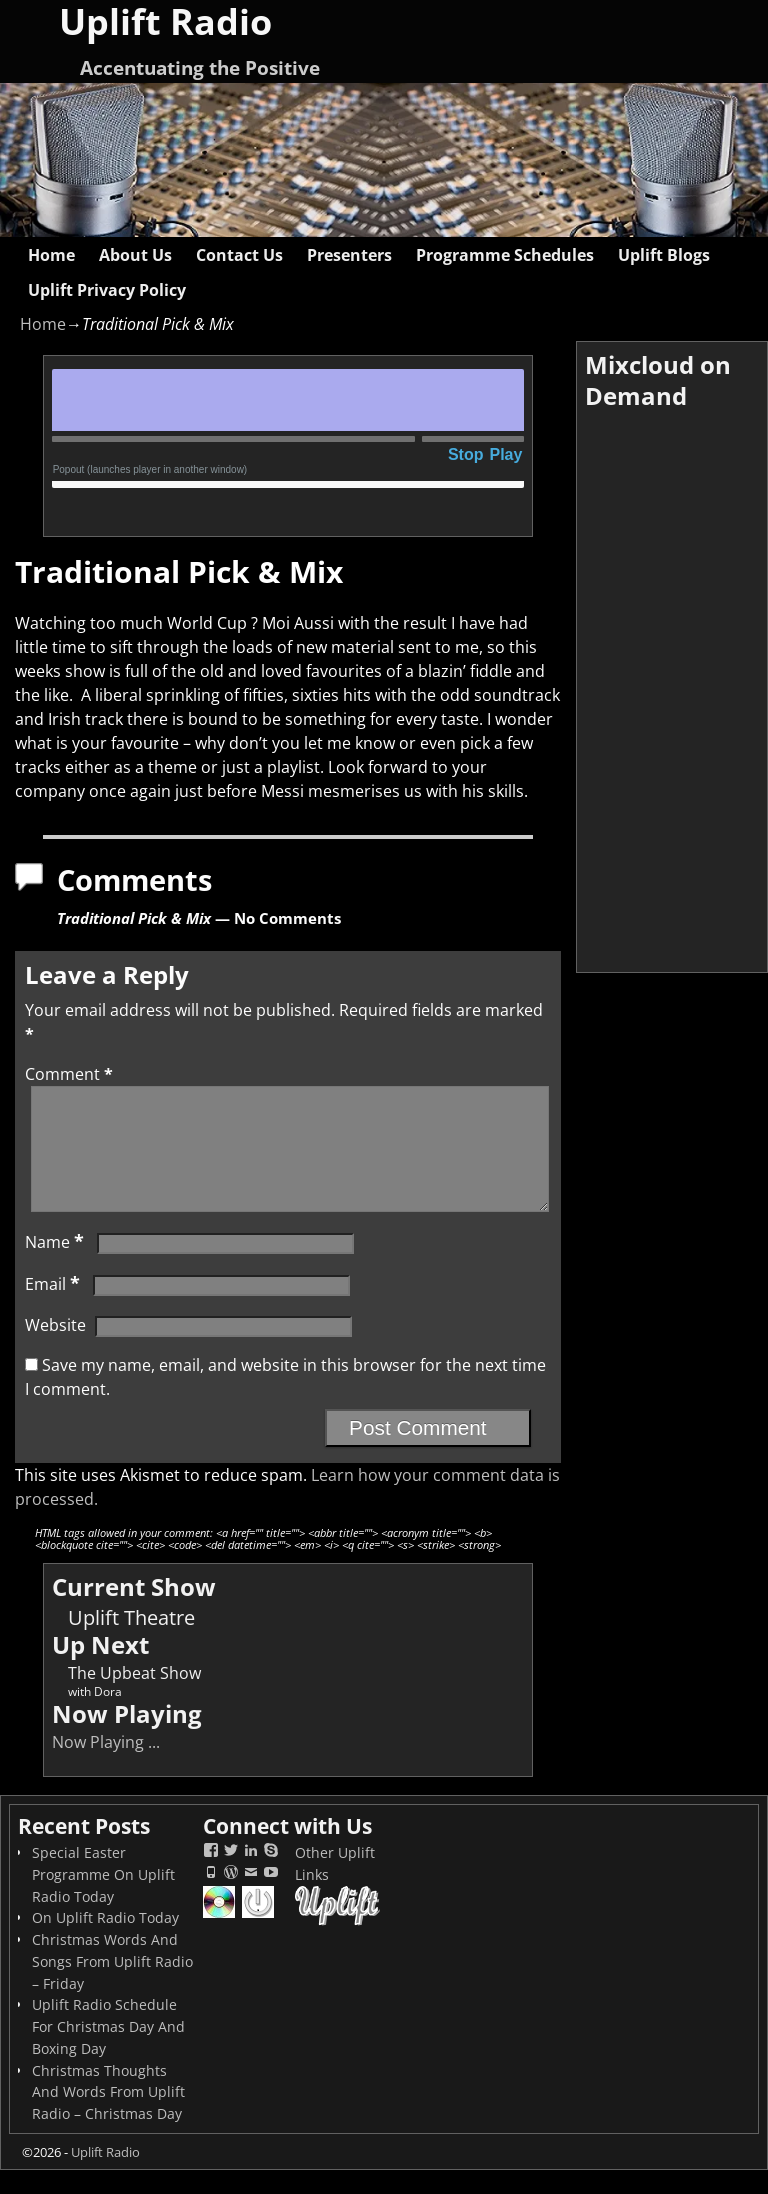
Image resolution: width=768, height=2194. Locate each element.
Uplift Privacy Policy (107, 290)
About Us (135, 255)
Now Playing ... (106, 1766)
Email (54, 1308)
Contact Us (239, 255)
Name (56, 1266)
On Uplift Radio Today (105, 1941)
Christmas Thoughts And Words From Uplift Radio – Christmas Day (108, 2116)
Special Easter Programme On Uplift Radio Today (103, 1898)
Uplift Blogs (664, 255)
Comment (71, 1074)
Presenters (349, 255)
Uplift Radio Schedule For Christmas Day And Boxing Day (108, 2050)
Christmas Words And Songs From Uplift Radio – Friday (112, 1985)
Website (55, 1349)
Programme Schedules (505, 255)
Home (51, 255)
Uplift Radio (105, 2176)
